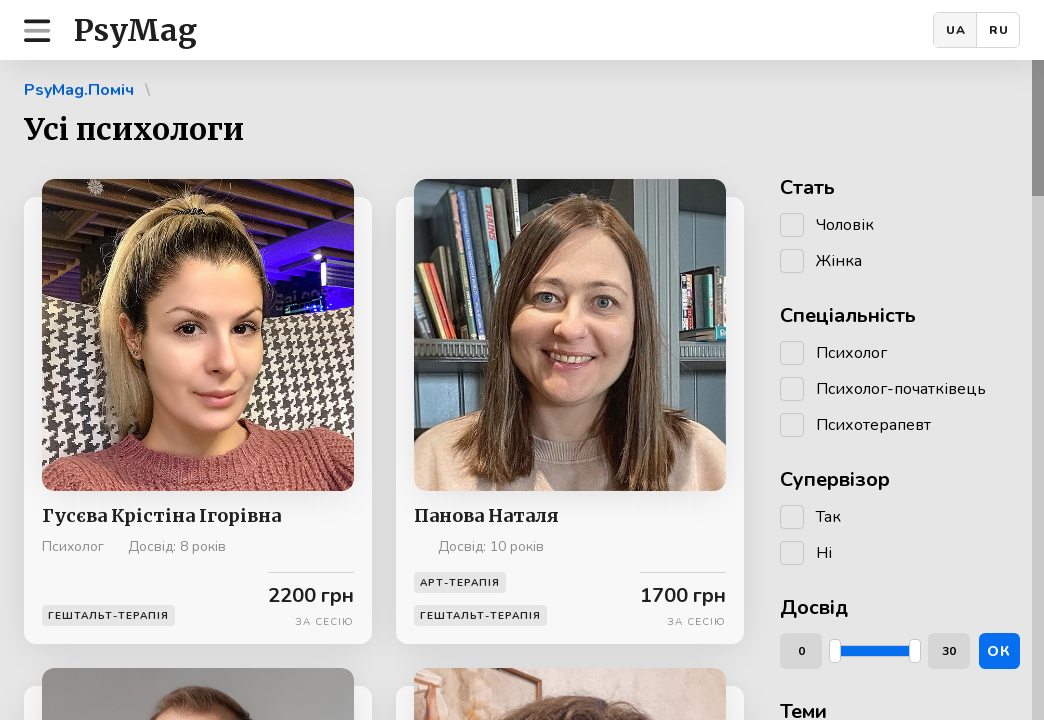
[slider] (835, 651)
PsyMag (135, 30)
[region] (522, 390)
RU (999, 30)
